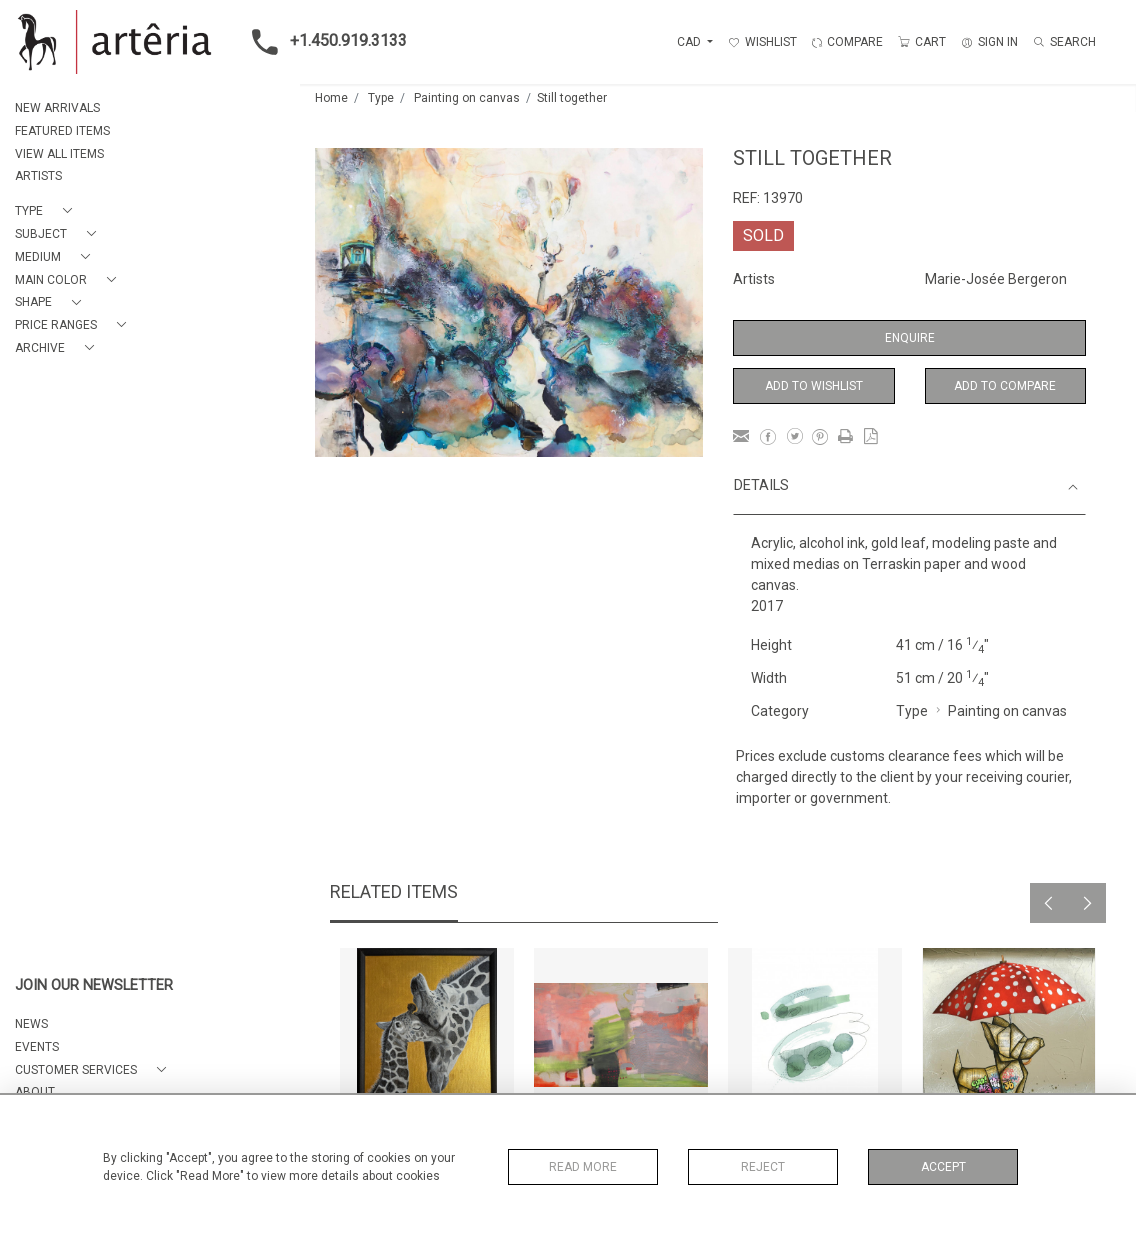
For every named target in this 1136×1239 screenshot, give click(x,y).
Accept (943, 1167)
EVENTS (37, 1047)
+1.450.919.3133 (323, 42)
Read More (583, 1167)
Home (331, 98)
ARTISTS (38, 176)
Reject (763, 1167)
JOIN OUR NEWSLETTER (94, 985)
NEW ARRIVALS (57, 108)
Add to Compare (1005, 386)
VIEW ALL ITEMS (59, 154)
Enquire (910, 338)
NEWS (31, 1024)
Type (381, 98)
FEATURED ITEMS (62, 131)
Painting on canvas (467, 98)
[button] (47, 211)
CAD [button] (690, 42)
